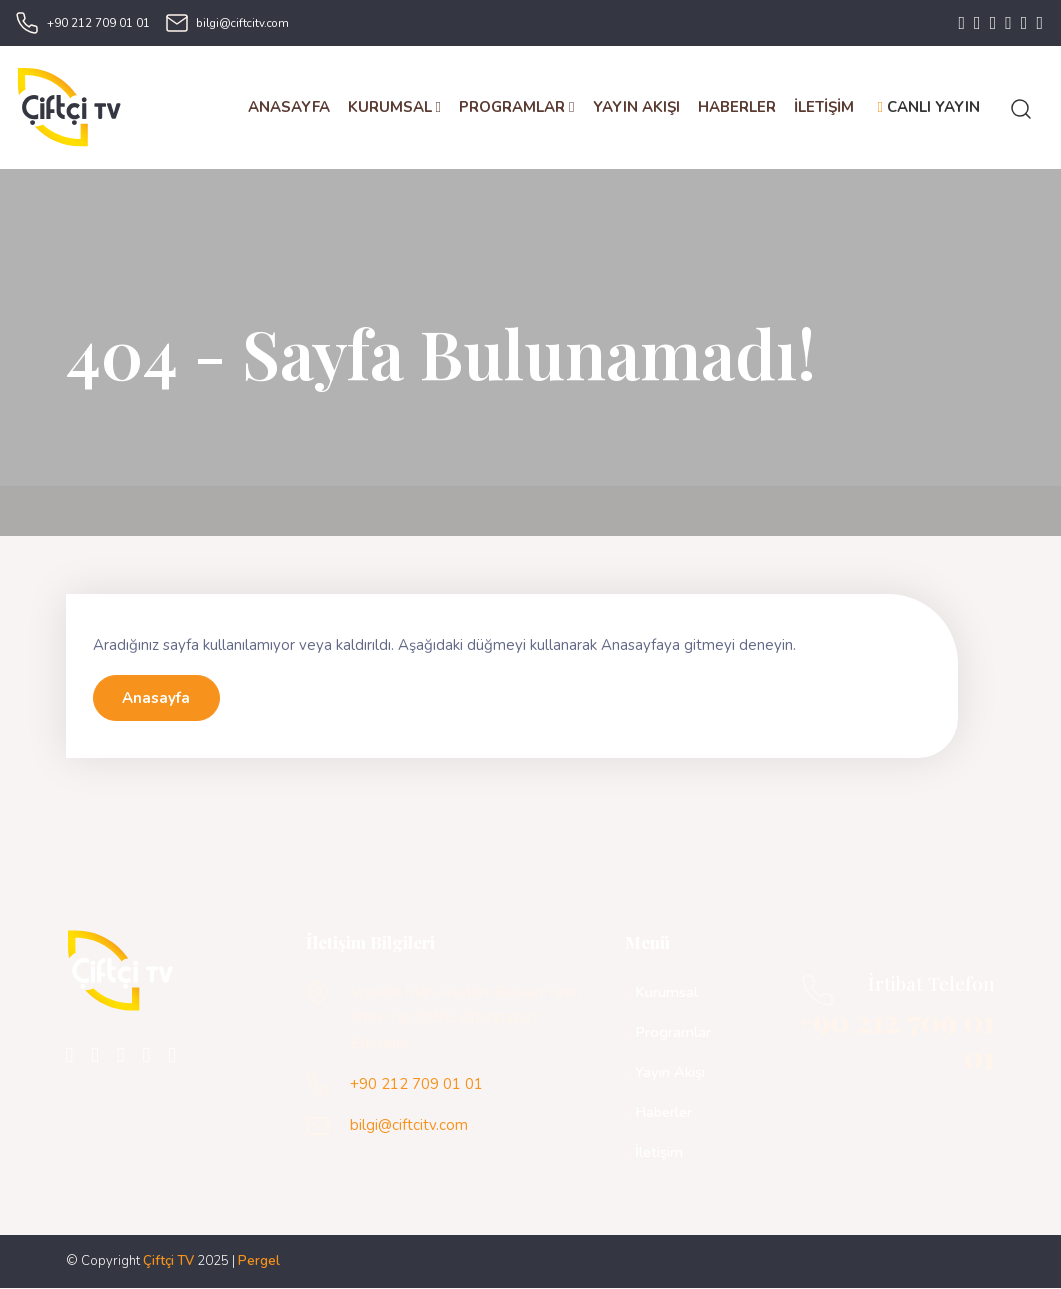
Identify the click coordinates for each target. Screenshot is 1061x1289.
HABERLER (737, 108)
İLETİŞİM (824, 108)
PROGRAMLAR (516, 108)
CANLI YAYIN (929, 108)
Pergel (259, 1262)
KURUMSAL (394, 108)
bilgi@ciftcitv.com (242, 23)
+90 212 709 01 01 (98, 23)
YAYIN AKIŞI (636, 108)
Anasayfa (156, 699)
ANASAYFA (289, 108)
